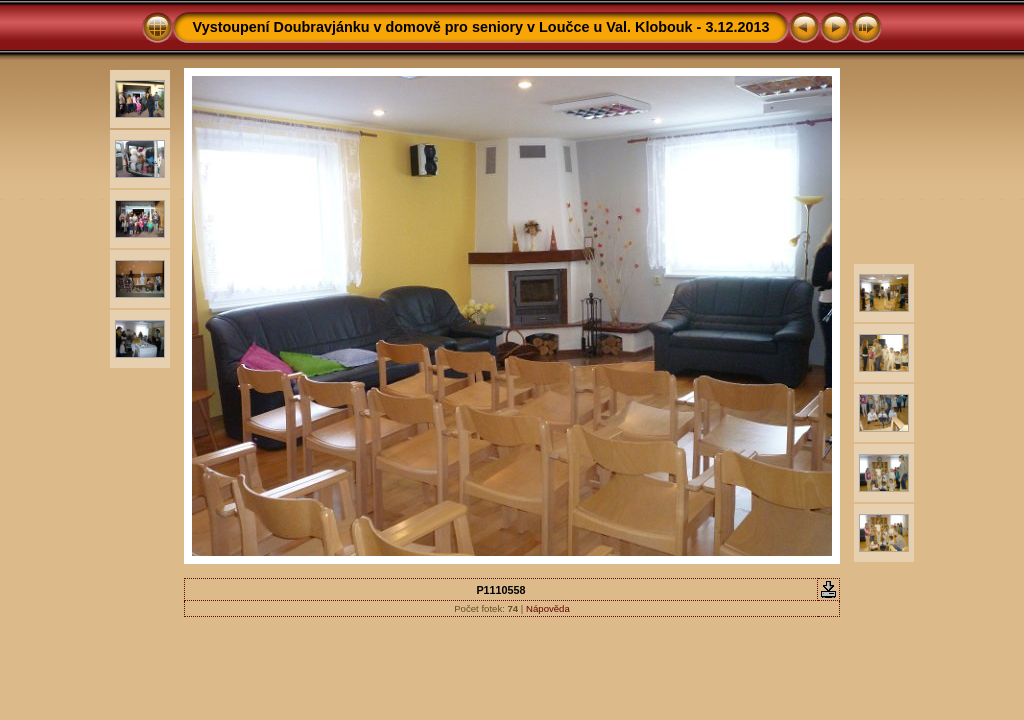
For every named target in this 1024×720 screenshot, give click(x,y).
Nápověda (548, 608)
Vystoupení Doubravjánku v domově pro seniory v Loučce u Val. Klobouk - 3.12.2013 (481, 27)
